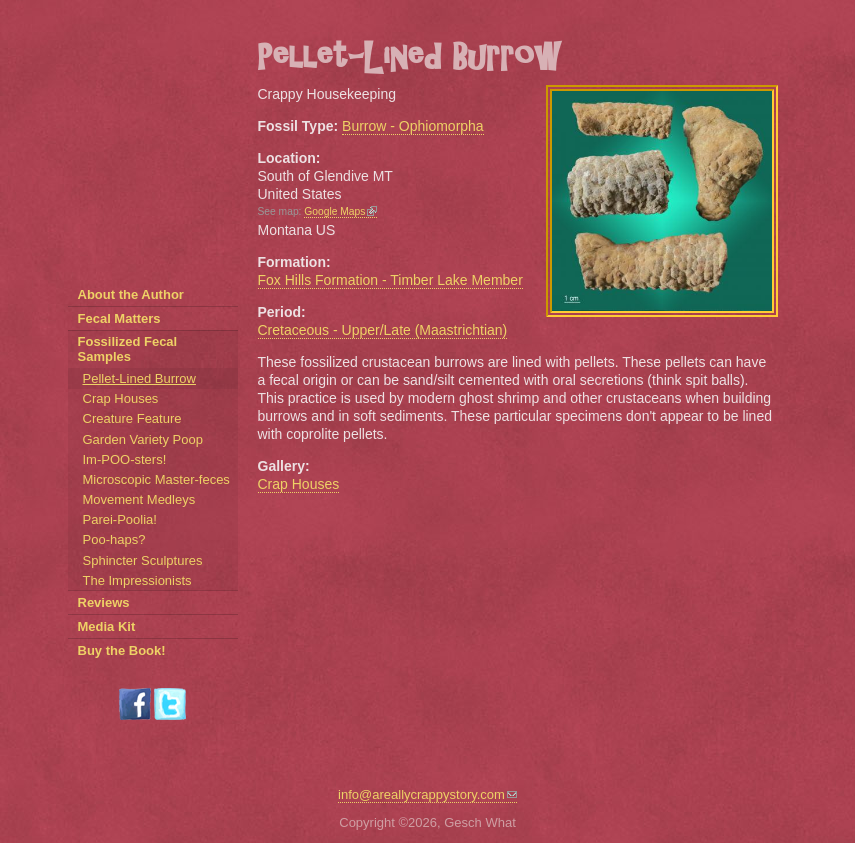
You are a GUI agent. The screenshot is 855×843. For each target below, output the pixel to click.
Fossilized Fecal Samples (128, 349)
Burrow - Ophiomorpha (413, 126)
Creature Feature (132, 418)
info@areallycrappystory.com (427, 794)
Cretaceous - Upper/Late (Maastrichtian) (383, 330)
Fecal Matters (119, 318)
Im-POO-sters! (125, 459)
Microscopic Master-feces (156, 479)
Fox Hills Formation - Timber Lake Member (390, 280)
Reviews (104, 602)
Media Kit (107, 626)
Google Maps (340, 211)
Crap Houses (299, 484)
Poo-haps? (114, 539)
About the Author (131, 294)
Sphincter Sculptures (143, 560)
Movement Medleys (139, 499)
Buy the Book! (122, 650)
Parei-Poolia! (120, 519)
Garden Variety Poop (143, 439)
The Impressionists (137, 580)
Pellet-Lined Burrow (139, 378)
